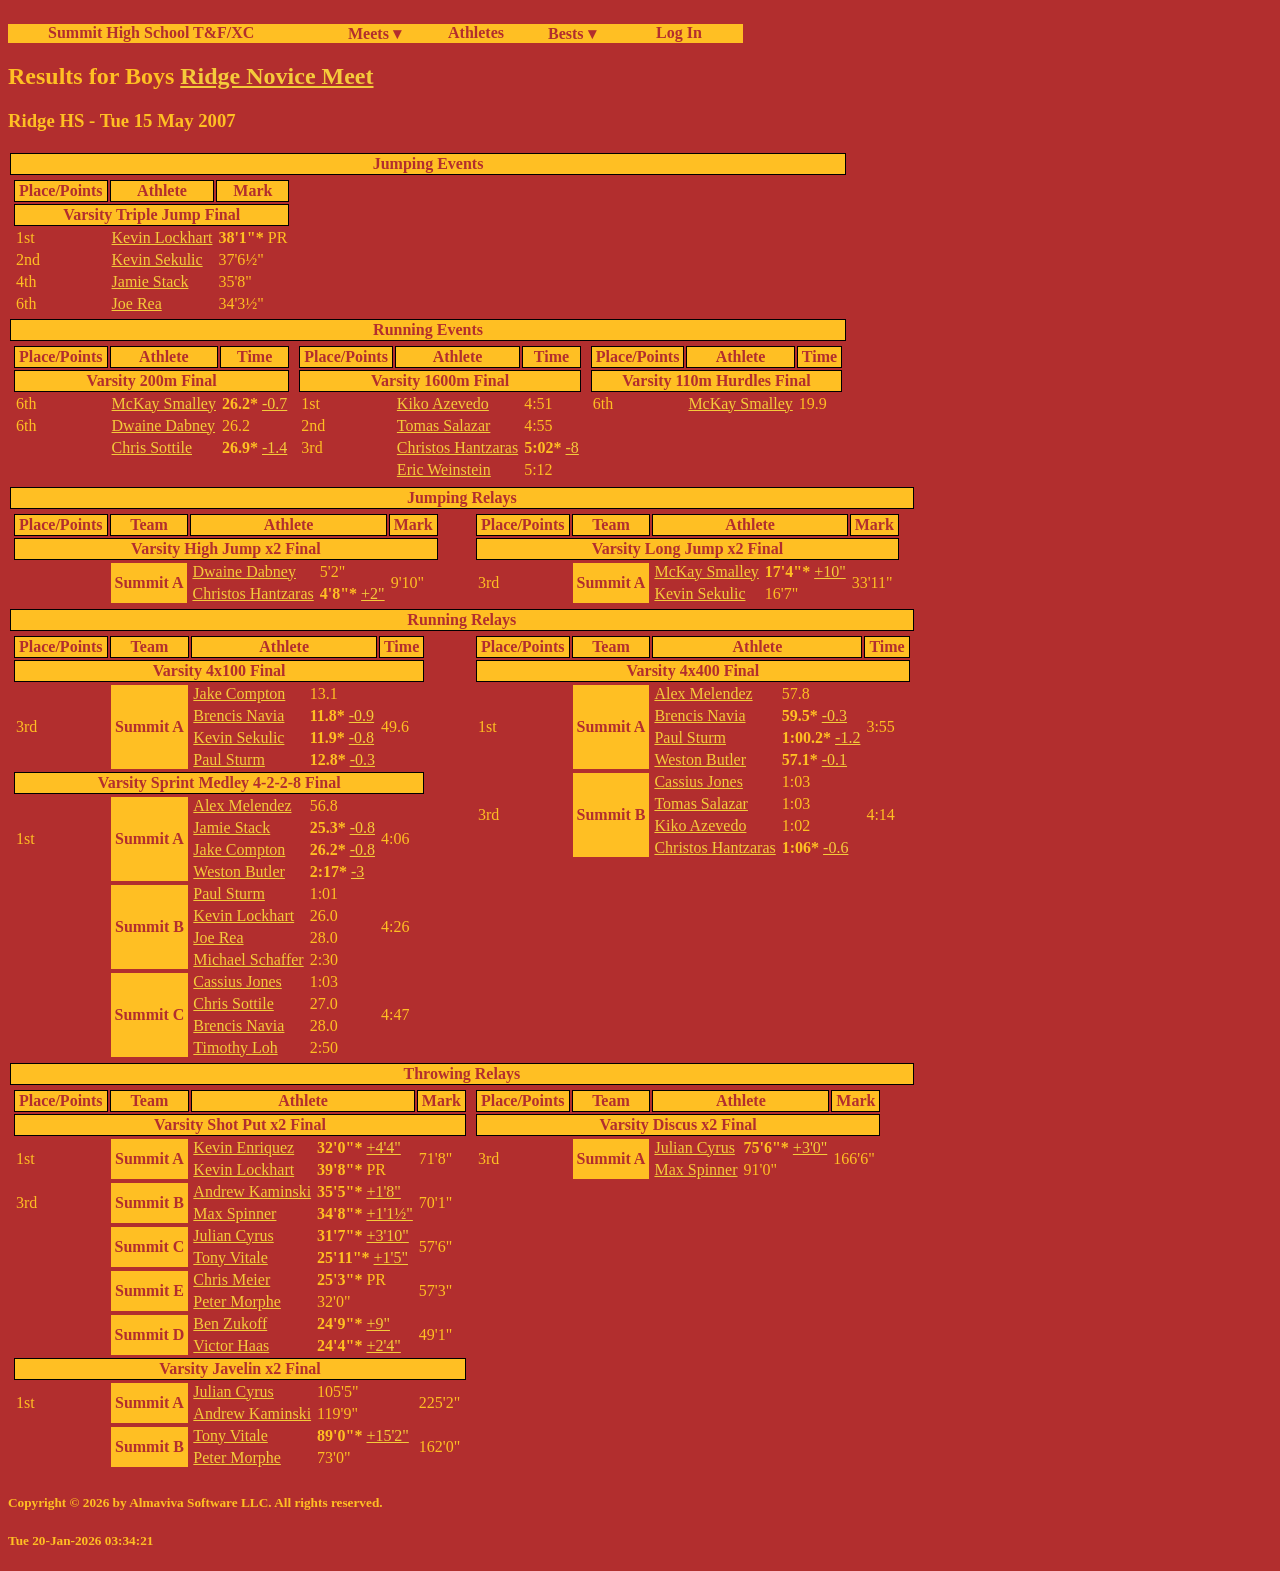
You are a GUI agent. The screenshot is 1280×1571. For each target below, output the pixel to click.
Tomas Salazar (444, 425)
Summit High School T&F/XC (151, 32)
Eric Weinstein (444, 469)
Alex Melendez (242, 805)
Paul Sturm (229, 759)
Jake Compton (239, 693)
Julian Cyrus (233, 1235)
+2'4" (383, 1345)
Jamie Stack (150, 281)
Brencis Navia (238, 715)
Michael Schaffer (248, 959)
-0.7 (274, 403)
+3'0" (810, 1147)
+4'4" (383, 1147)
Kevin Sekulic (157, 259)
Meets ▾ (374, 33)
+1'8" (383, 1191)
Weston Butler (239, 871)
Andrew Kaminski (252, 1191)
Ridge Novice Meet (276, 76)
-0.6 (835, 847)
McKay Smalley (164, 403)
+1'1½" (389, 1213)
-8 (572, 447)
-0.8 (361, 737)
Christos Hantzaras (457, 447)
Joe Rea (137, 303)
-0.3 (362, 759)
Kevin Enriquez (243, 1147)
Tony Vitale (230, 1257)
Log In (675, 32)
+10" (830, 571)
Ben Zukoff (230, 1323)
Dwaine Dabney (164, 425)
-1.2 (847, 737)
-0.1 (834, 759)
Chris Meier (231, 1279)
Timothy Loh (235, 1047)
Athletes (476, 32)
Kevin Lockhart (162, 237)
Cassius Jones (237, 981)
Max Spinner (234, 1213)
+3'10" (387, 1235)
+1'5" (391, 1257)
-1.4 (274, 447)
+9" (378, 1323)
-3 (357, 871)
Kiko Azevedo (443, 403)
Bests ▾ (572, 33)
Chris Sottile (152, 447)
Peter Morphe (237, 1301)
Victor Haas (231, 1345)
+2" (373, 593)
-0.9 (361, 715)
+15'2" (387, 1435)
